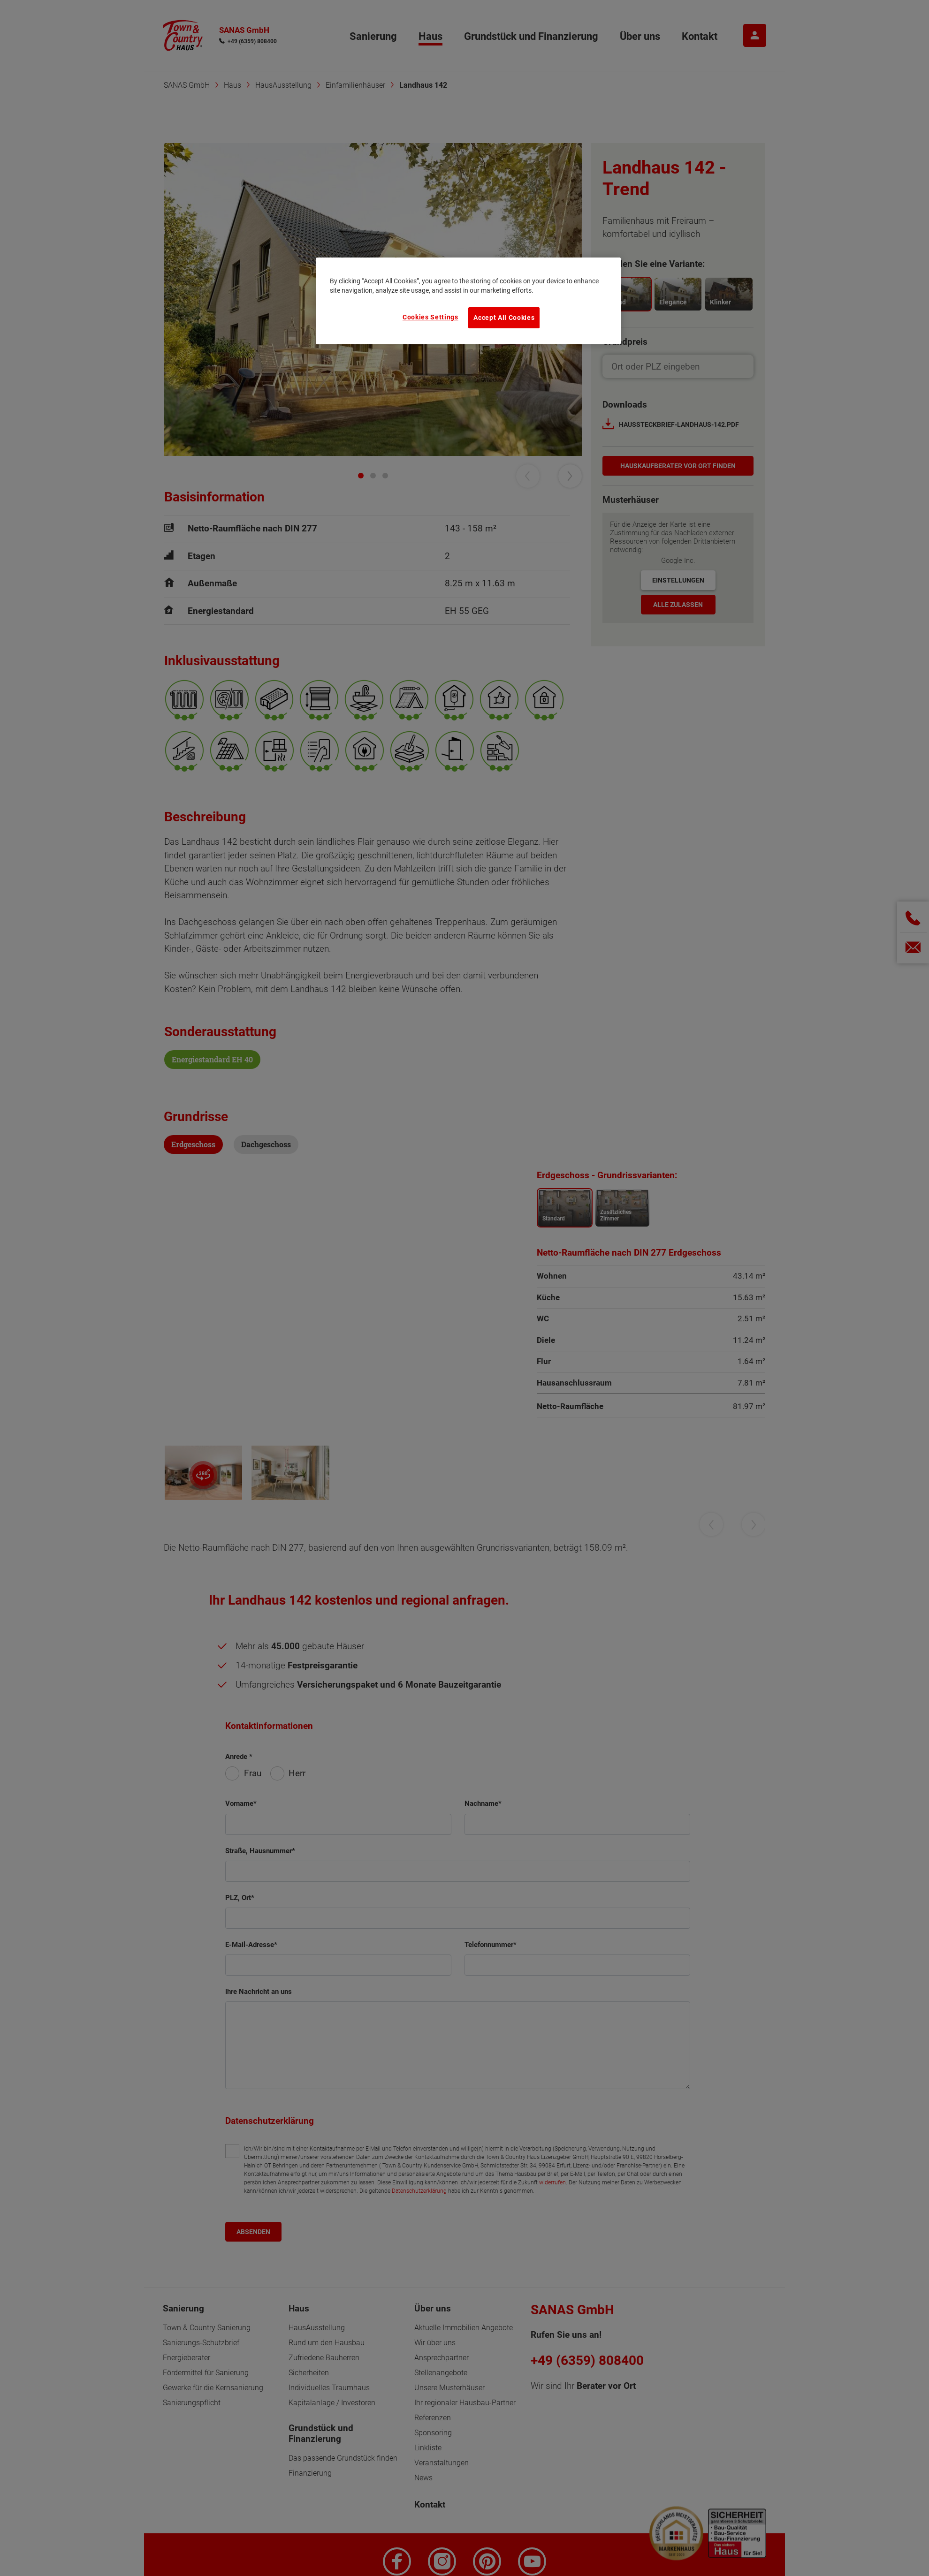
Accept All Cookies (503, 317)
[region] (468, 301)
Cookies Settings (430, 317)
